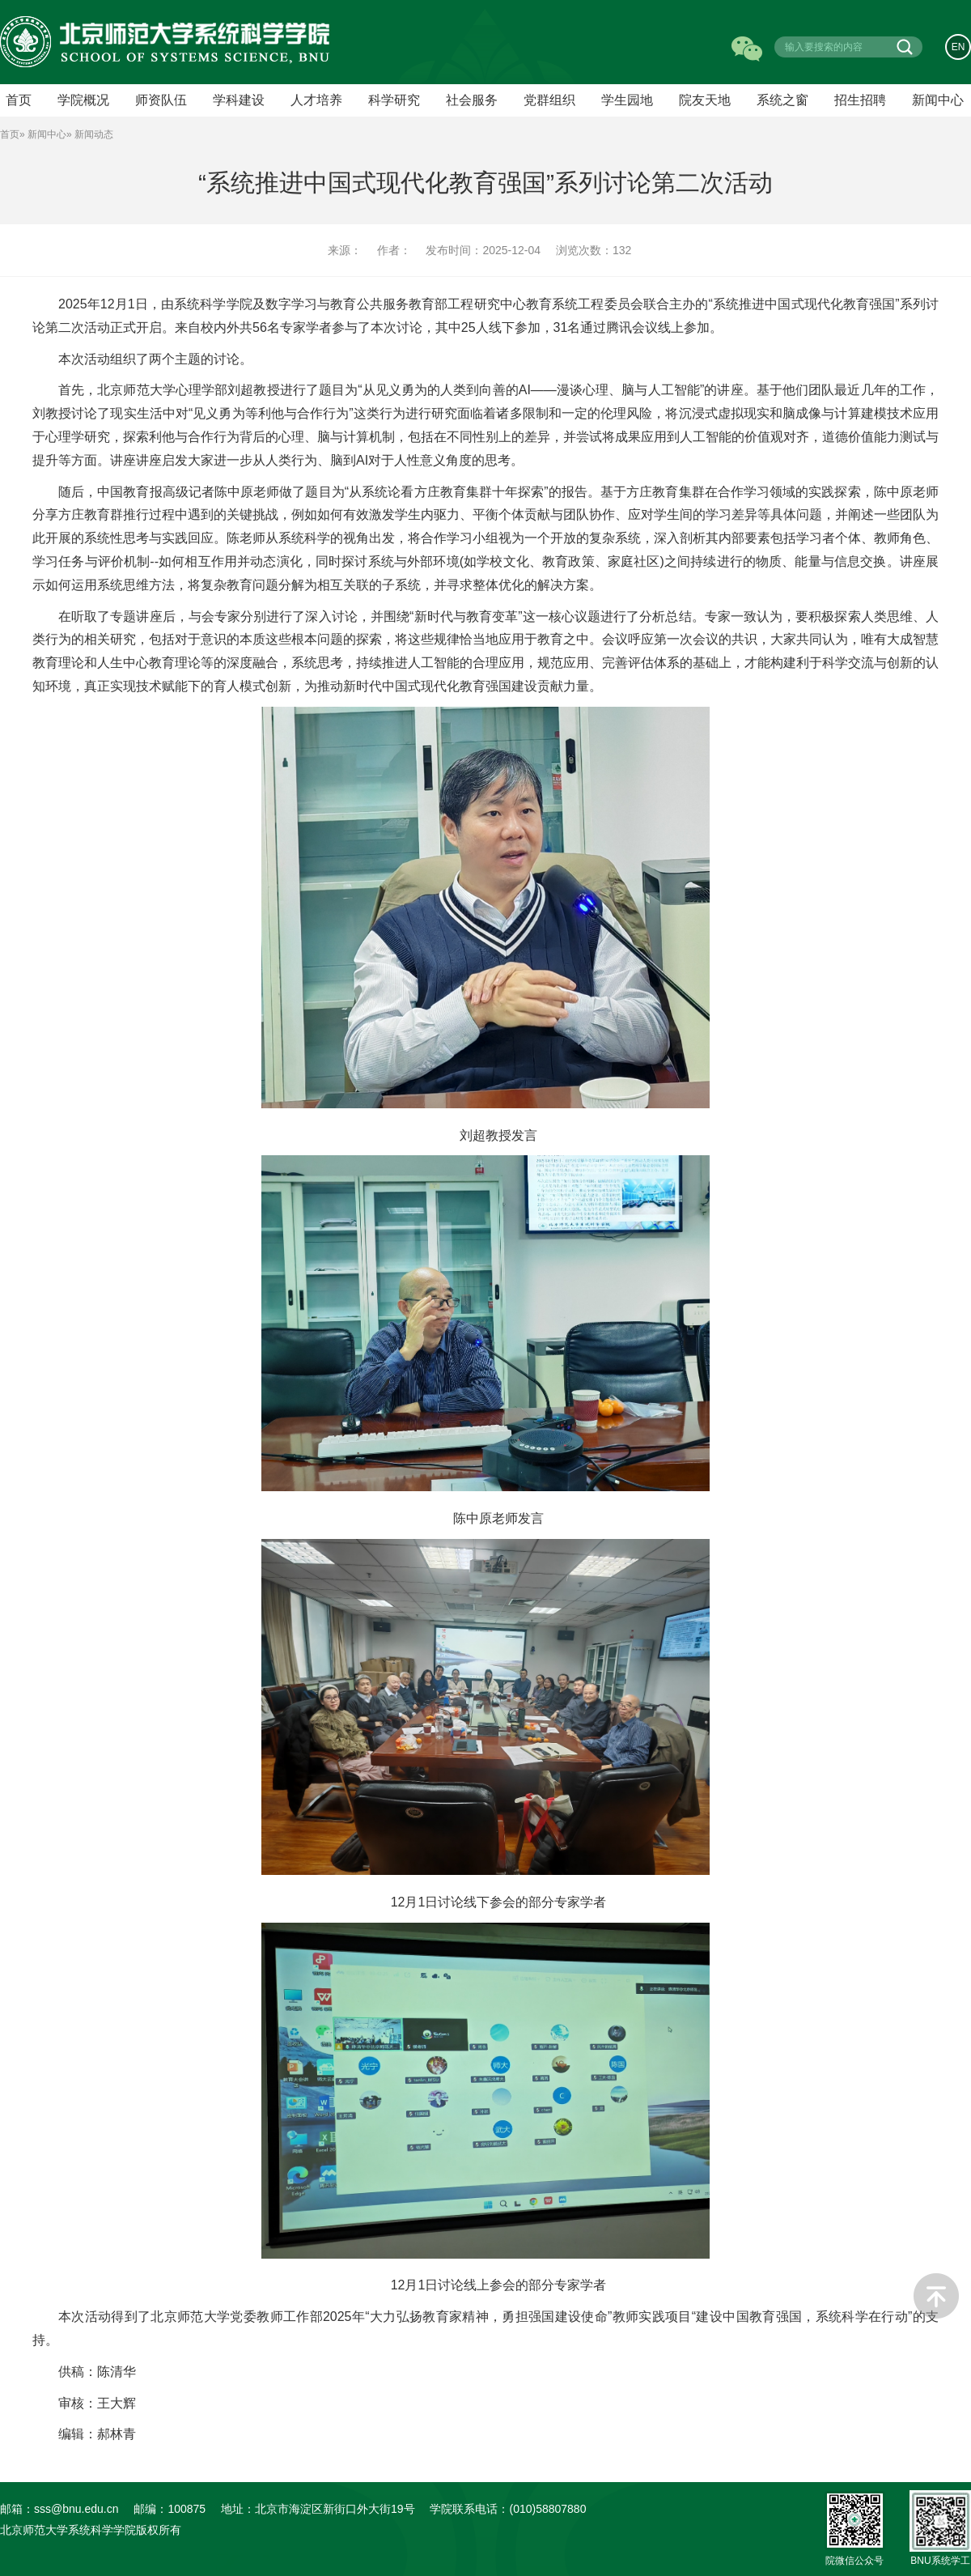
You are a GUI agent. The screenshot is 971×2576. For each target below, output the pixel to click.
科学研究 (394, 100)
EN (958, 47)
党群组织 (549, 100)
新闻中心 (938, 100)
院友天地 (705, 100)
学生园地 (627, 100)
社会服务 (472, 100)
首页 (9, 134)
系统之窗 (782, 100)
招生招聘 (860, 100)
